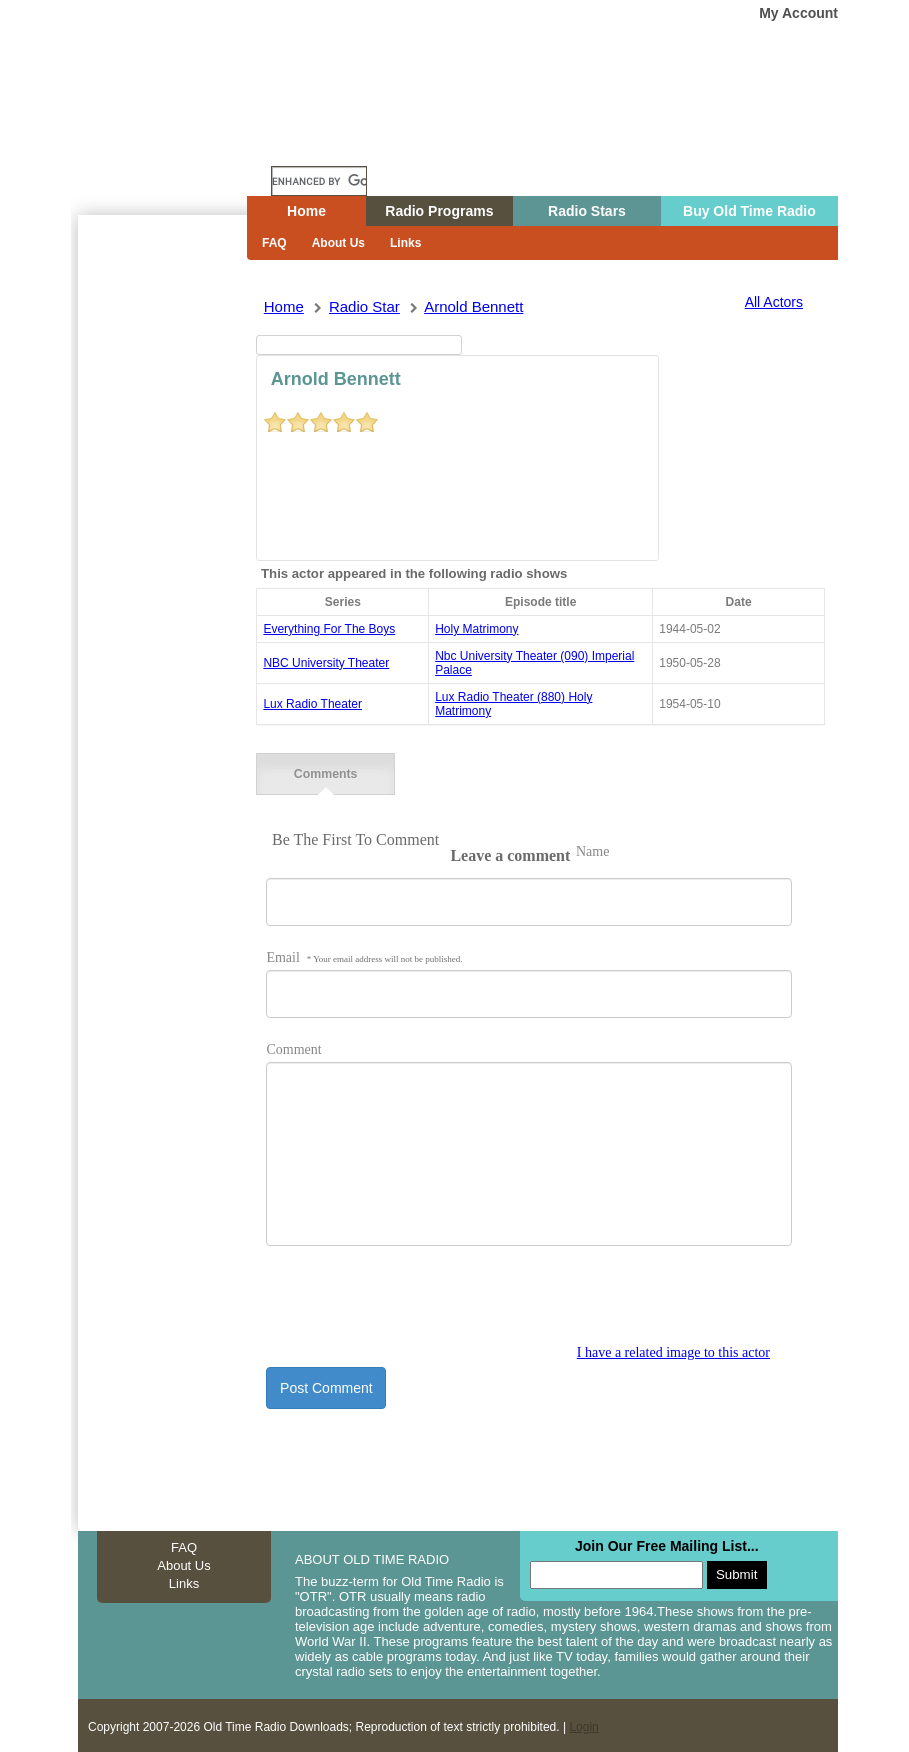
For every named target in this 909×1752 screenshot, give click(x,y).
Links (405, 243)
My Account (798, 13)
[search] (319, 181)
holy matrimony (476, 629)
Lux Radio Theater (312, 704)
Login (583, 1724)
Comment (293, 1047)
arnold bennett (473, 306)
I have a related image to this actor (673, 1349)
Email (364, 955)
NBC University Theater (326, 663)
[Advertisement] (162, 575)
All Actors (774, 302)
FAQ (274, 243)
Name (592, 849)
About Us (338, 243)
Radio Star (364, 306)
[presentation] (418, 1303)
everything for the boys (329, 629)
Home (177, 143)
